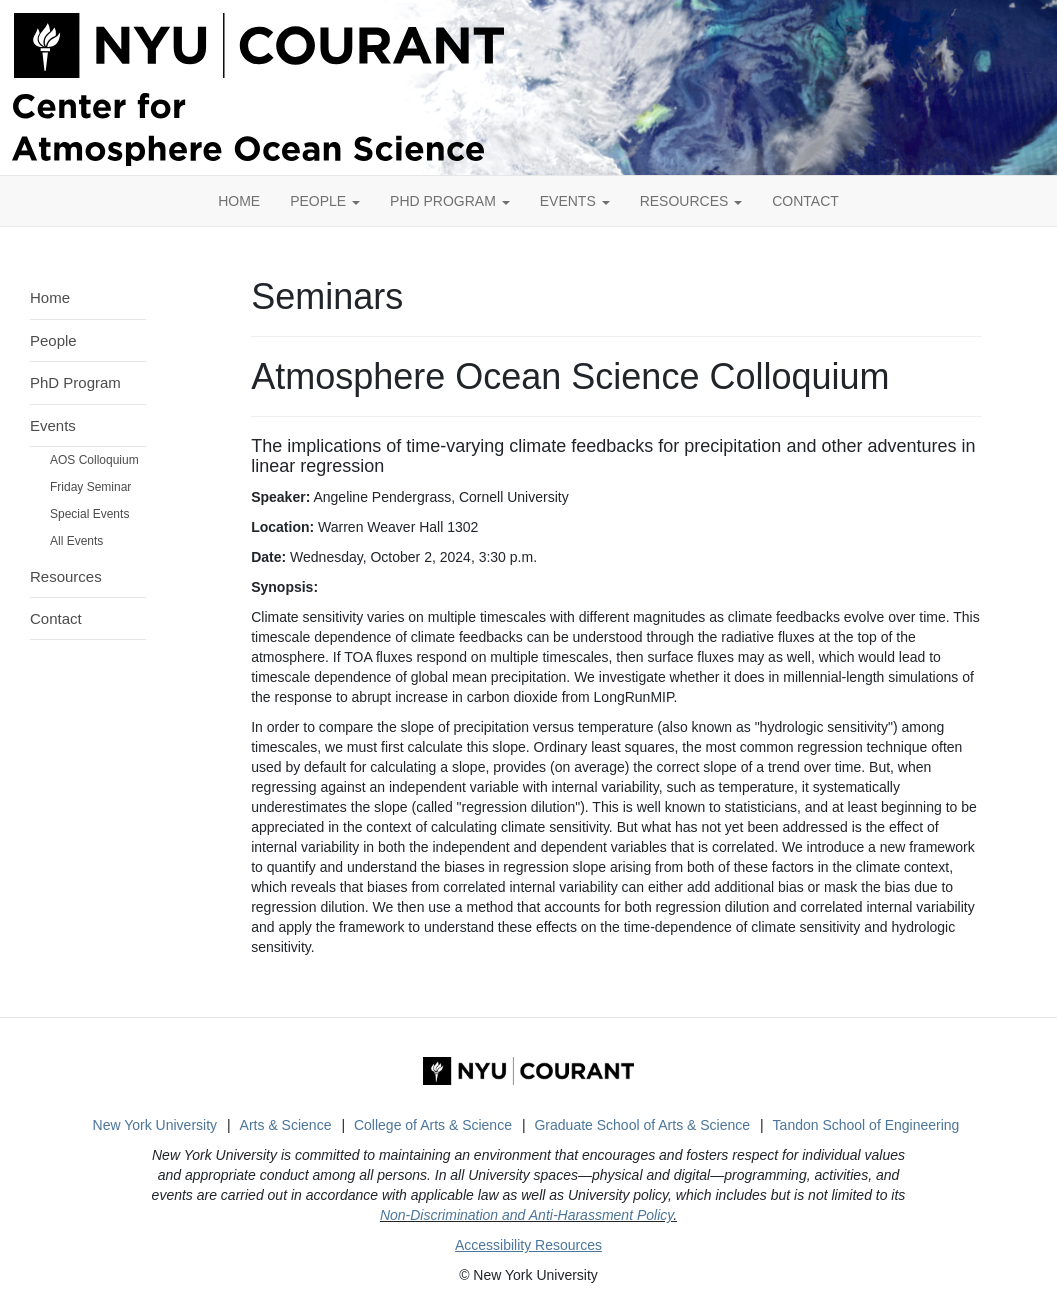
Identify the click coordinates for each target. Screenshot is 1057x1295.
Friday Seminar (90, 487)
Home (50, 297)
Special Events (89, 514)
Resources (691, 201)
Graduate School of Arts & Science (642, 1125)
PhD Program (450, 201)
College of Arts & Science (433, 1125)
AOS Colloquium (94, 460)
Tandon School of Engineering (866, 1125)
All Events (76, 541)
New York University (155, 1125)
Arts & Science (286, 1125)
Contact (56, 618)
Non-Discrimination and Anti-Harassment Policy (526, 1215)
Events (575, 201)
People (325, 201)
